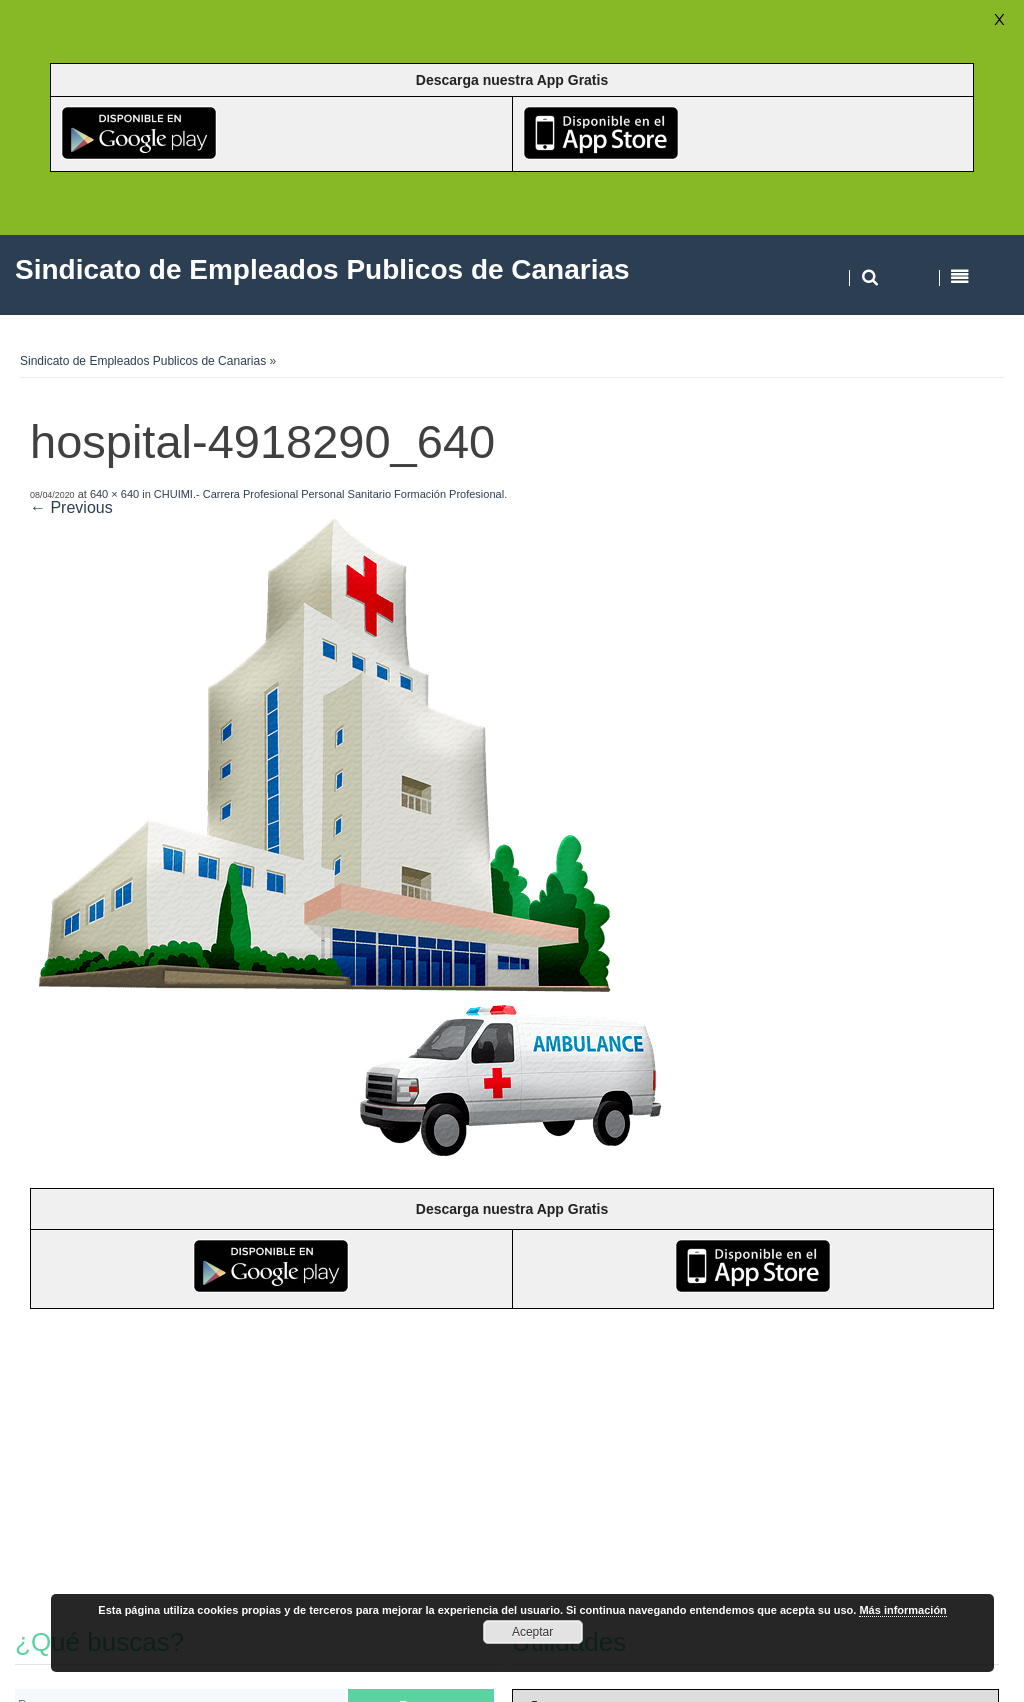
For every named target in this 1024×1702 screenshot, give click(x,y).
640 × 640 (114, 494)
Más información (902, 1610)
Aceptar (532, 1632)
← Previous (71, 507)
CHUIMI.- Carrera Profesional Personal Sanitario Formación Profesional (329, 494)
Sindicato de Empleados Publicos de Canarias (143, 361)
